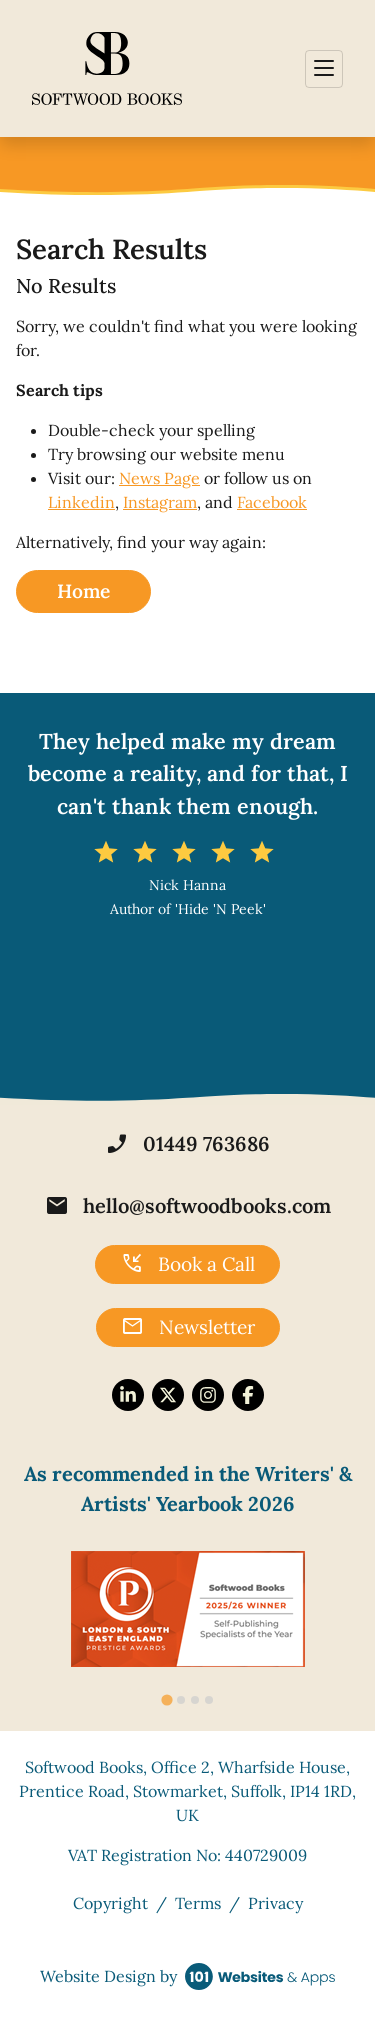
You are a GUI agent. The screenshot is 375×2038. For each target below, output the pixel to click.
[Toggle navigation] (324, 69)
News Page (159, 478)
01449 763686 (187, 1144)
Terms (198, 1903)
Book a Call (187, 1264)
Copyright (110, 1903)
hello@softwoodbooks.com (188, 1206)
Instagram (160, 502)
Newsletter (188, 1327)
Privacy (275, 1903)
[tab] (166, 1699)
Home (83, 591)
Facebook (272, 502)
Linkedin (81, 502)
